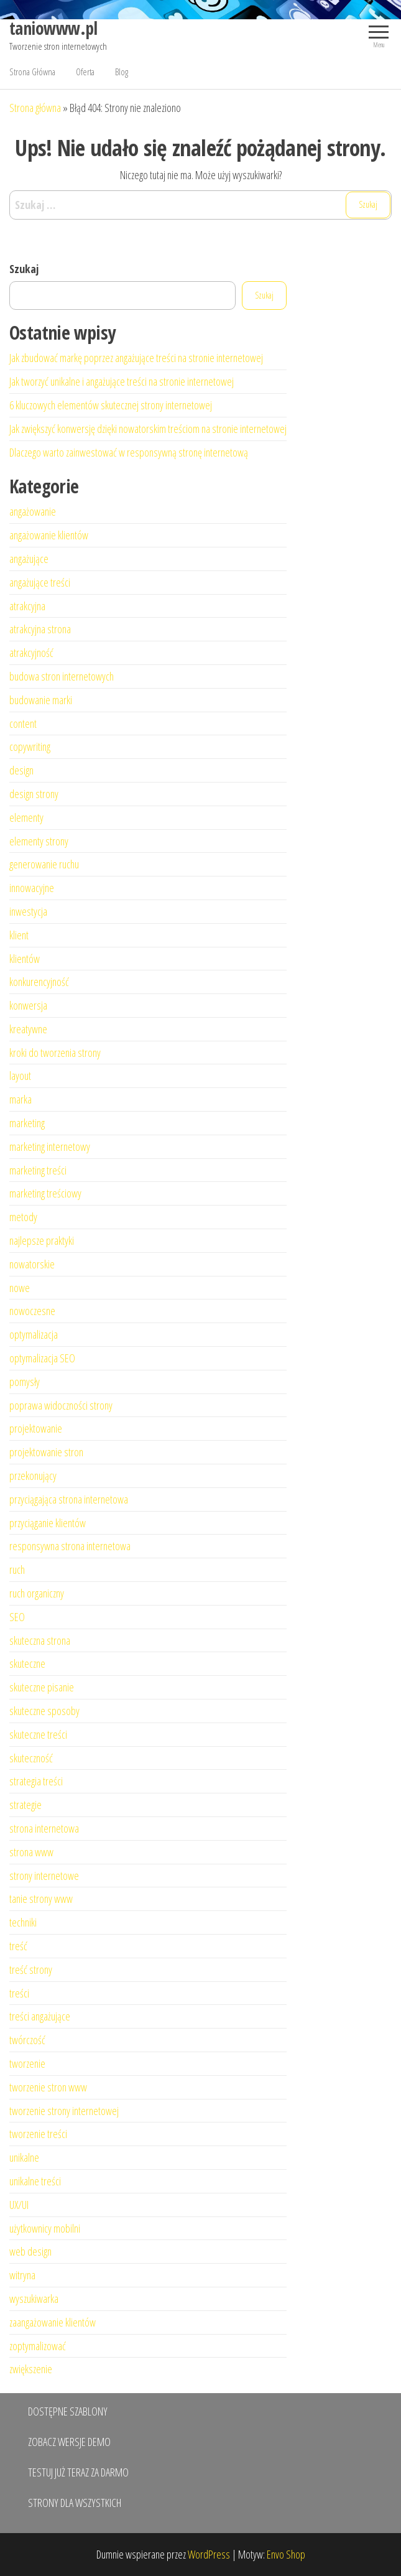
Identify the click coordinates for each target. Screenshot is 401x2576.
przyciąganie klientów (47, 1522)
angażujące (28, 558)
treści (19, 1993)
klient (19, 935)
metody (23, 1216)
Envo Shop (286, 2554)
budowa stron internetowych (61, 676)
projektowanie (35, 1428)
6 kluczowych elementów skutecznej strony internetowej (110, 405)
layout (20, 1075)
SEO (17, 1616)
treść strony (30, 1969)
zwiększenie (30, 2368)
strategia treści (36, 1781)
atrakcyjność (31, 652)
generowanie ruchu (44, 864)
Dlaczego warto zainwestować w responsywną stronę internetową (128, 452)
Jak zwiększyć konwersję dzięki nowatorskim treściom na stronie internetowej (148, 428)
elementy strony (38, 841)
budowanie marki (40, 699)
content (23, 723)
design (21, 770)
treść (18, 1945)
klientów (24, 958)
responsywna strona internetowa (70, 1545)
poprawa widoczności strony (61, 1405)
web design (30, 2251)
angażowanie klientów (48, 535)
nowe (19, 1287)
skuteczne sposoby (44, 1710)
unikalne (24, 2157)
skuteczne (27, 1663)
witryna (22, 2274)
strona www (31, 1851)
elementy (26, 817)
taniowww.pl (53, 28)
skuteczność (31, 1758)
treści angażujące (39, 2016)
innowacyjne (31, 887)
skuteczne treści (38, 1734)
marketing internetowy (49, 1146)
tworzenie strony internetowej (64, 2110)
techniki (23, 1922)
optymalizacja (33, 1334)
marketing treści (38, 1170)
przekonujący (33, 1475)
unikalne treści (35, 2181)
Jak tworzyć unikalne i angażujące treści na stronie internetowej (121, 381)
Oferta (85, 71)
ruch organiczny (36, 1593)
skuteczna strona (39, 1640)
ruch (17, 1569)
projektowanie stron (46, 1451)
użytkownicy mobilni (44, 2228)
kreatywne (28, 1028)
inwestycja (28, 911)
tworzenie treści (38, 2133)
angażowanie (32, 511)
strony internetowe (44, 1875)
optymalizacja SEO (42, 1358)
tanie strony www (41, 1898)
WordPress (209, 2554)
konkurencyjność (39, 981)
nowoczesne (32, 1310)
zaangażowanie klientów (52, 2322)
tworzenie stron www (48, 2087)
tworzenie (27, 2063)
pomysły (24, 1381)
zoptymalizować (37, 2345)
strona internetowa (44, 1828)
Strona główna (35, 107)
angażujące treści (39, 582)
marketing (27, 1122)
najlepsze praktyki (41, 1240)
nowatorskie (32, 1264)
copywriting (29, 746)
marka (20, 1099)
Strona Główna (32, 71)
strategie (25, 1804)
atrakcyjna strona (40, 628)
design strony (33, 793)
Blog (121, 71)
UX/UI (19, 2204)
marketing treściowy (45, 1193)
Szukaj (24, 268)
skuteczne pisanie (41, 1687)
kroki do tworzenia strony (55, 1052)
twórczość (27, 2039)
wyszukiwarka (33, 2298)
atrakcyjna (27, 605)
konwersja (28, 1005)
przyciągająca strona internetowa (68, 1499)
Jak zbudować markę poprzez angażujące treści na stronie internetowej (136, 357)
